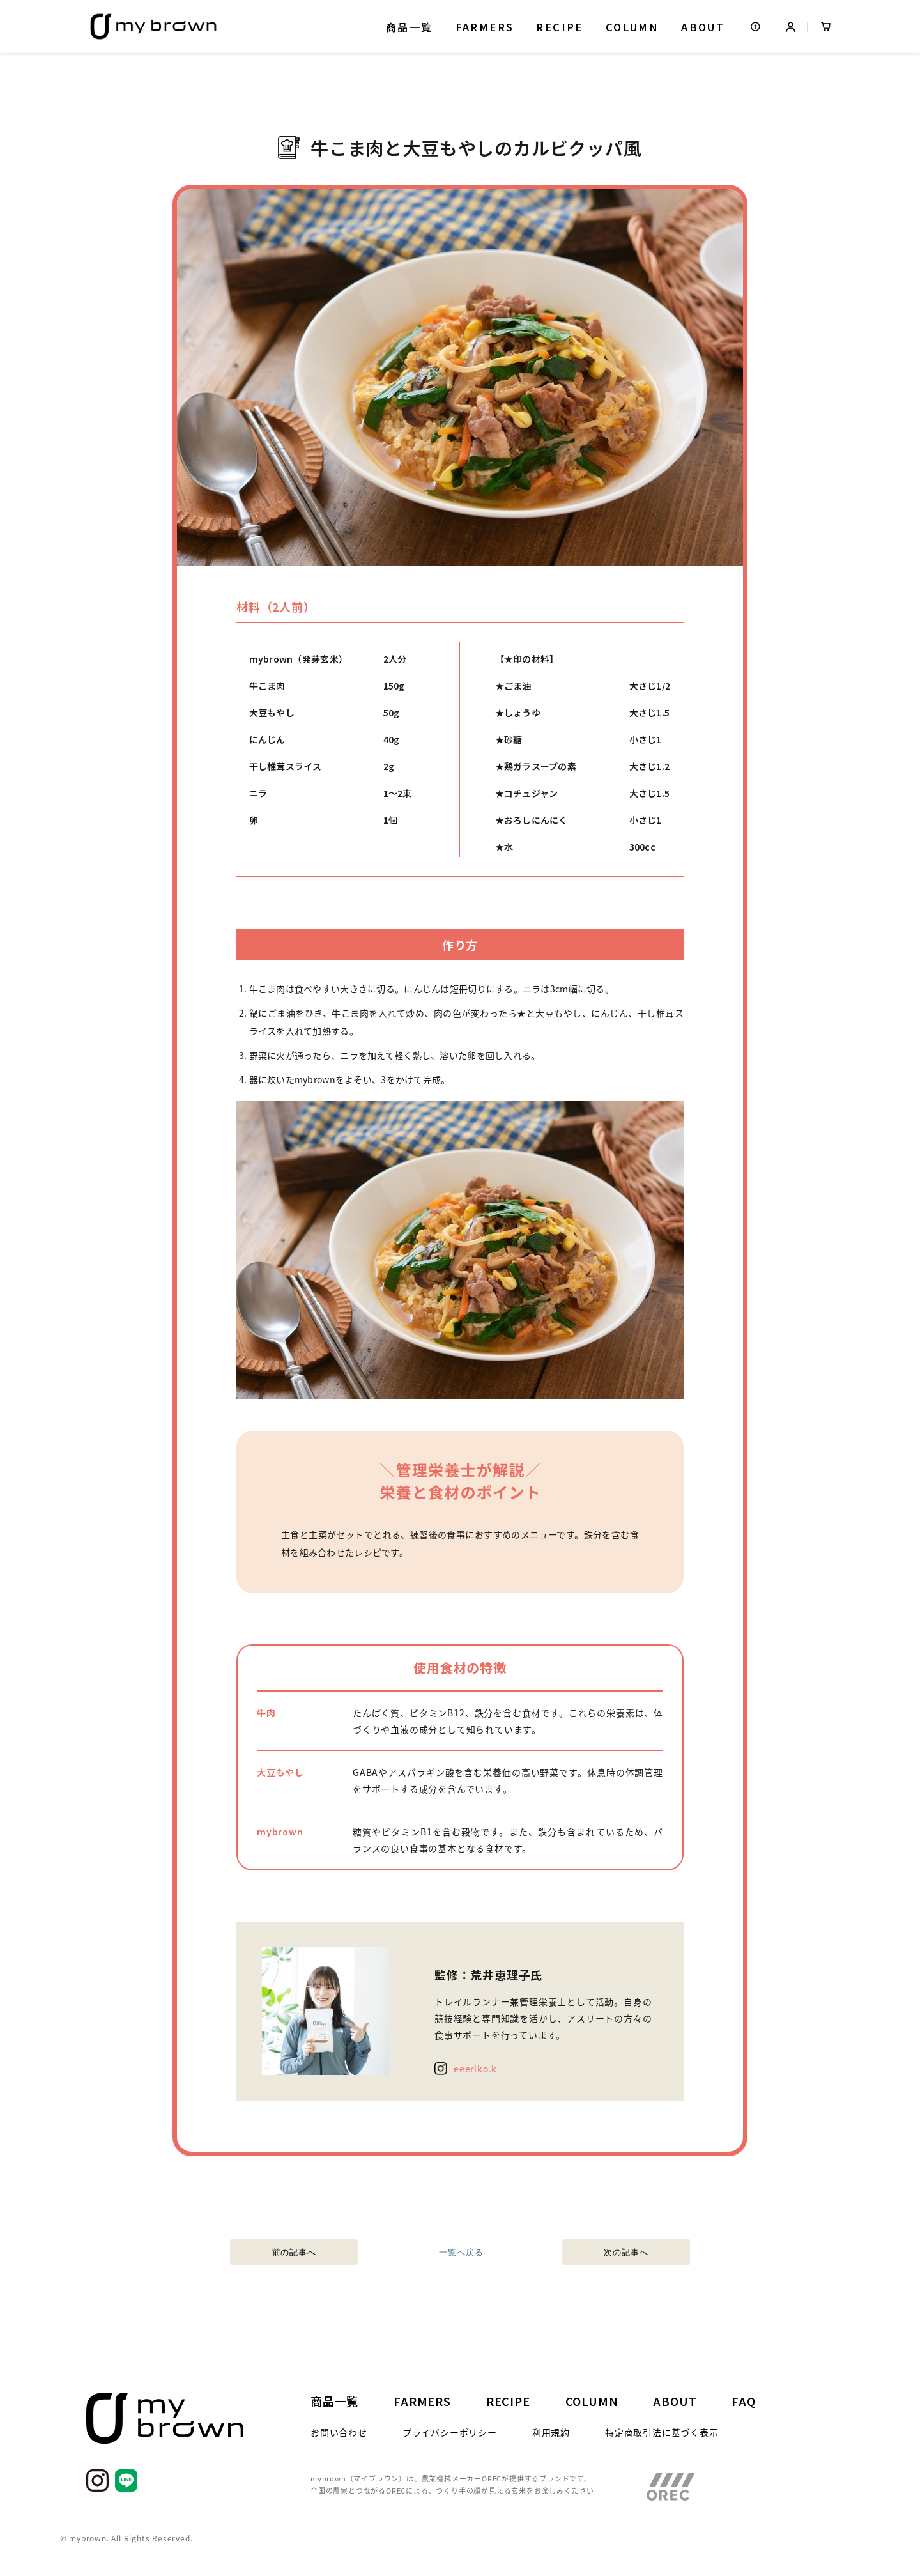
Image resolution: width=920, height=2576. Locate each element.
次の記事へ (626, 2252)
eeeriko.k (475, 2068)
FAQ (743, 2401)
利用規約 (551, 2432)
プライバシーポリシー (449, 2432)
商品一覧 (409, 27)
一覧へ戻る (460, 2252)
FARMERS (485, 27)
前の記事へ (294, 2252)
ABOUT (702, 27)
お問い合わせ (338, 2432)
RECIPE (559, 27)
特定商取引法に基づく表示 (662, 2432)
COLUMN (632, 27)
